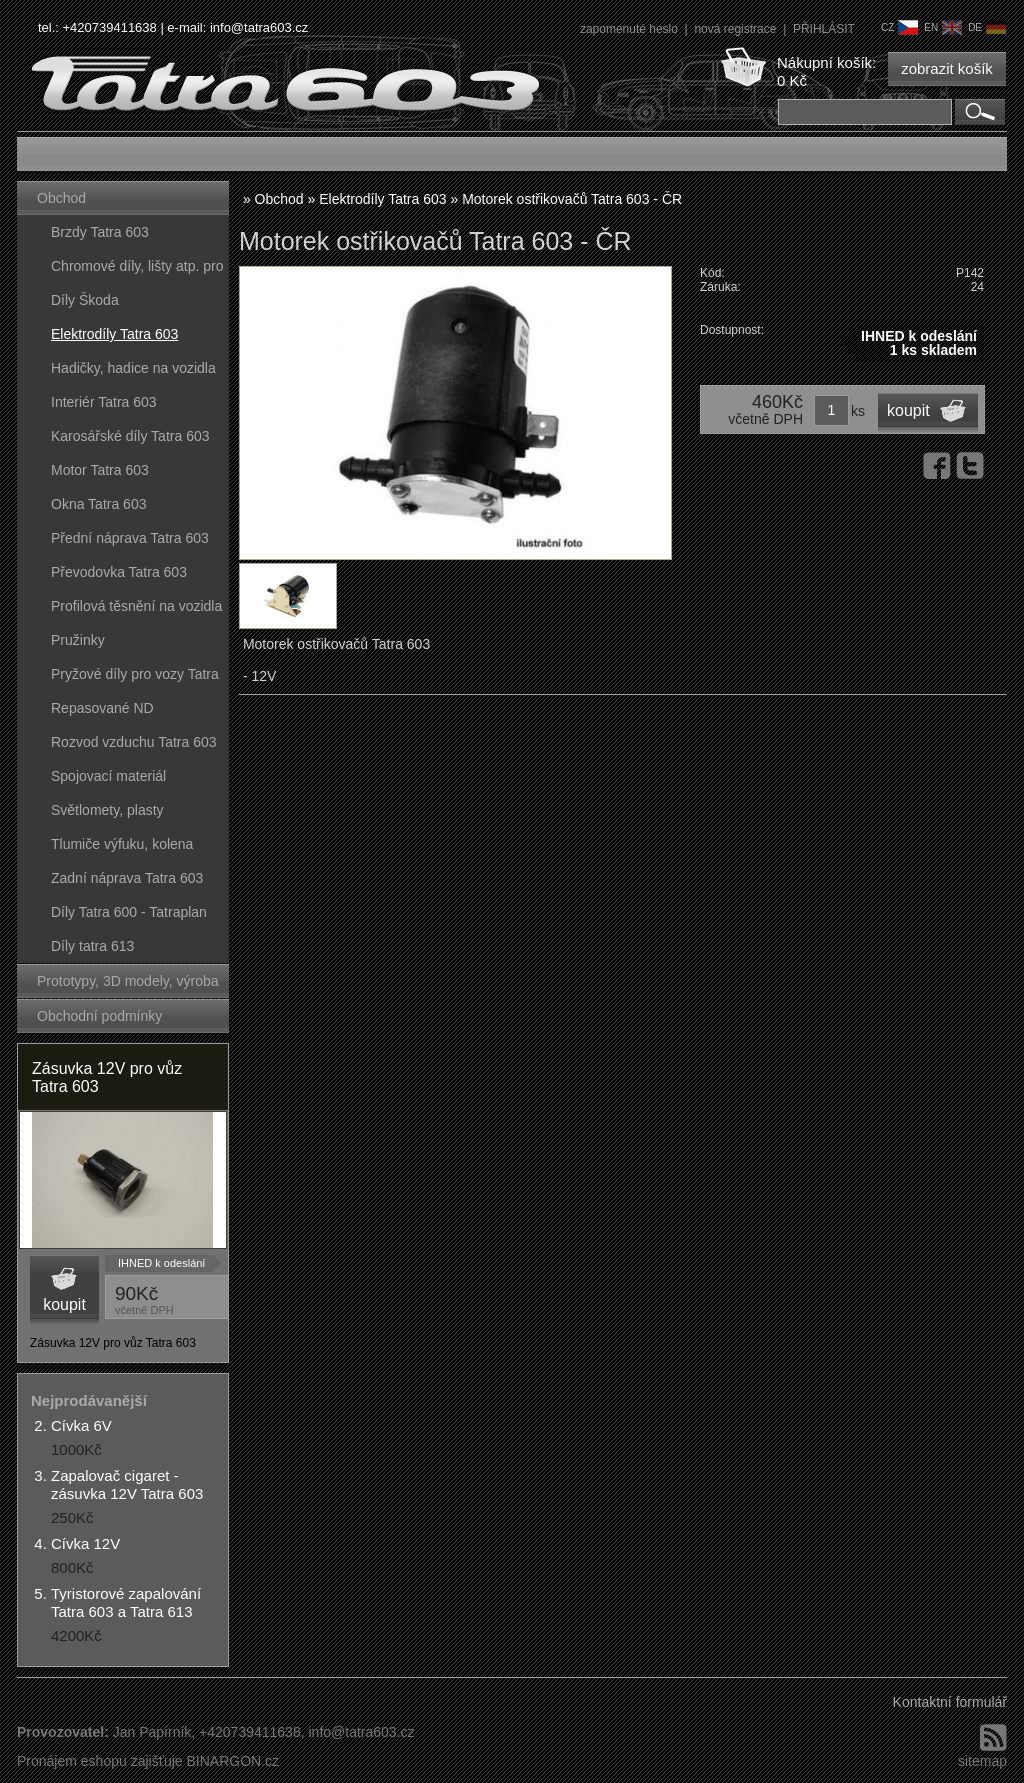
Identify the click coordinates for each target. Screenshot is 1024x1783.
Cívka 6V (81, 1425)
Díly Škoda (85, 300)
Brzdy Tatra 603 (100, 232)
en (943, 27)
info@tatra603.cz (259, 27)
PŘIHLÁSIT (824, 29)
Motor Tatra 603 (100, 470)
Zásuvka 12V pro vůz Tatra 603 (107, 1077)
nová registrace (736, 29)
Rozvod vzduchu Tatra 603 (134, 742)
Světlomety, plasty (107, 810)
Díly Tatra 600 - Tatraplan (129, 912)
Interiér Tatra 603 (104, 402)
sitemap (982, 1761)
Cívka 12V (85, 1543)
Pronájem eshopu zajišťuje (100, 1761)
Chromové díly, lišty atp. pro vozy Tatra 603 (137, 270)
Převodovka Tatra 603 (119, 572)
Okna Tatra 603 (98, 504)
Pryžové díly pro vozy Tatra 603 (135, 678)
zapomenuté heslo (630, 29)
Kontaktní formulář (950, 1702)
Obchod (61, 198)
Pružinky (78, 640)
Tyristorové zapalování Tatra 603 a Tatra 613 (126, 1602)
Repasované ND (102, 708)
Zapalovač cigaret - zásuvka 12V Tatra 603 (127, 1484)
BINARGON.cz (232, 1761)
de (987, 27)
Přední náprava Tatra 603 (130, 538)
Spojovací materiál (108, 776)
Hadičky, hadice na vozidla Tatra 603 (133, 372)
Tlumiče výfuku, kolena (122, 844)
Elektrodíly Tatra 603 (114, 334)
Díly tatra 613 (92, 946)
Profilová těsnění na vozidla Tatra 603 (136, 610)
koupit (64, 1304)
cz (899, 27)
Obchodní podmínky (99, 1016)
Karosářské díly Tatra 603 (130, 436)
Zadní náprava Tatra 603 (127, 878)
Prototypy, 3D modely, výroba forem (128, 985)
